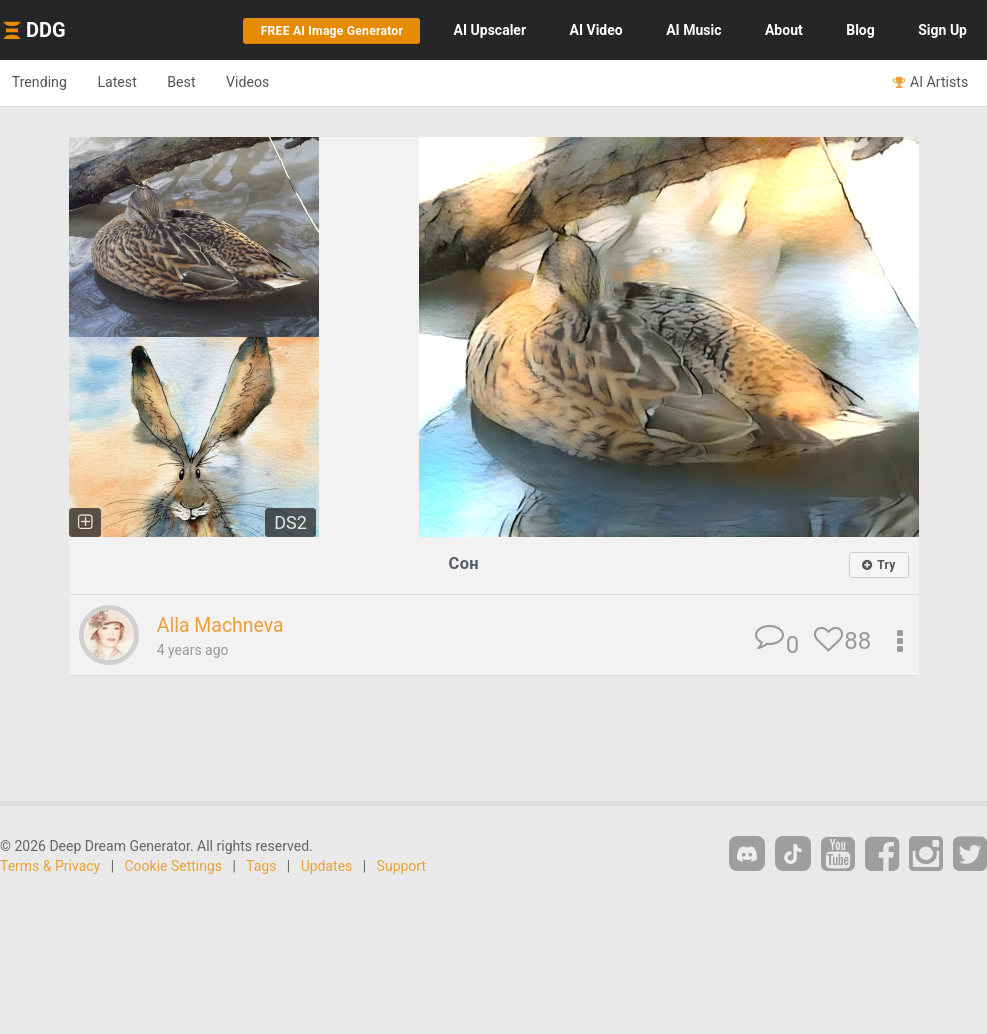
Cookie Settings (174, 867)
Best (201, 82)
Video (596, 30)
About (784, 30)
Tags (261, 867)
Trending (43, 82)
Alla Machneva (225, 626)
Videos (275, 82)
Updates (327, 867)
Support (401, 867)
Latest (129, 82)
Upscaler (490, 30)
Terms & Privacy (50, 867)
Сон (463, 563)
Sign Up (942, 30)
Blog (860, 30)
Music (693, 30)
